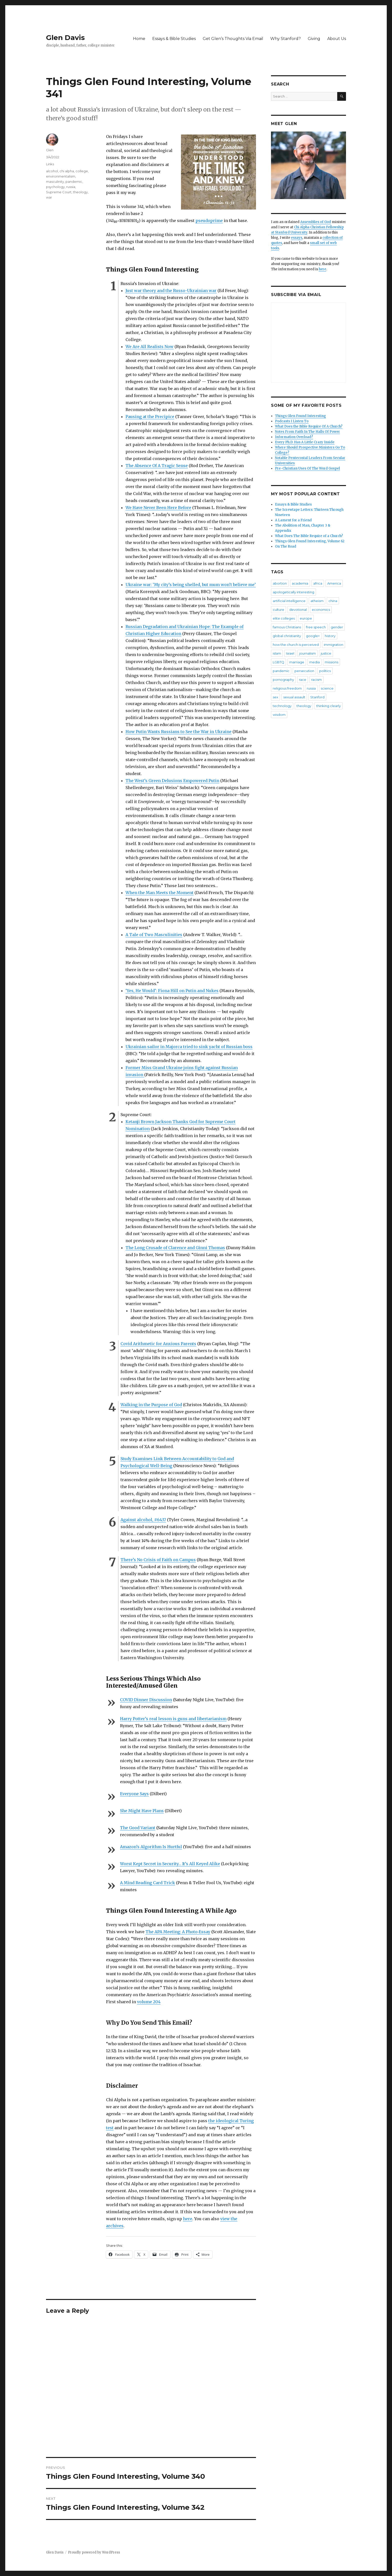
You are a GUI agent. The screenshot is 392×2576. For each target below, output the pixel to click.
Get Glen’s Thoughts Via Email (233, 38)
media (314, 662)
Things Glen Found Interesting (300, 416)
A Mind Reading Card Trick (147, 1882)
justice (326, 653)
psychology (55, 187)
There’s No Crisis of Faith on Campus (158, 1559)
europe (306, 618)
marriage (296, 662)
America (334, 583)
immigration (333, 645)
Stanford (317, 697)
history (330, 636)
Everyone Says (134, 1793)
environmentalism (60, 176)
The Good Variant (137, 1827)
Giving (314, 38)
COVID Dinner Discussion (146, 1699)
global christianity (287, 636)
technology (282, 706)
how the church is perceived (296, 645)
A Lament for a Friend (293, 520)
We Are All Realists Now (150, 346)
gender (337, 627)
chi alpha (67, 171)
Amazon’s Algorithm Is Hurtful (151, 1846)
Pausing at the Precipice (150, 416)
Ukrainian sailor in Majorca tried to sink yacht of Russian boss (189, 1046)
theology (80, 192)
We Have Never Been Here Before (158, 507)
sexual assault (294, 697)
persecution (304, 671)
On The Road (285, 546)
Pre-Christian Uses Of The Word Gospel (307, 468)
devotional (298, 610)
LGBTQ (278, 662)
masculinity (55, 182)
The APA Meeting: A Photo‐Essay (178, 1931)
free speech (316, 627)
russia (70, 187)
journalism (307, 653)
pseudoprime (209, 220)
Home (139, 38)
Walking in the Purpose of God (151, 1404)
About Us (336, 38)
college (82, 171)
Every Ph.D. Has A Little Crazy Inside (304, 442)
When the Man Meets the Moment (160, 892)
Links (50, 164)
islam (277, 653)
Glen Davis (65, 37)
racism (316, 680)
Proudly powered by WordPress (94, 2552)
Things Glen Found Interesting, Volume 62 (309, 541)
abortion (280, 583)
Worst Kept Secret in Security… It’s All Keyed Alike (170, 1863)
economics (321, 610)
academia (300, 583)
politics (325, 671)
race (302, 680)
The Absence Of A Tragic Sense (157, 465)
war (49, 197)
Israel (290, 653)
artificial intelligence (289, 601)
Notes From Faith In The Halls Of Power (307, 432)
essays (296, 238)
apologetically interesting (293, 592)
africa (317, 583)
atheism (317, 601)
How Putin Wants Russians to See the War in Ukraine (179, 731)
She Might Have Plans (142, 1810)
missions (331, 662)
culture (278, 610)
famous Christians (287, 627)
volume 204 (148, 2001)
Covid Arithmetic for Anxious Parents (158, 1343)
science (327, 688)
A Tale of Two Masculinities (154, 934)
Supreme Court (59, 192)
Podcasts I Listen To (291, 421)
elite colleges (284, 618)
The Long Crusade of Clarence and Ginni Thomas (175, 1247)
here (187, 2218)
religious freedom (287, 688)
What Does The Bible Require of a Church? (309, 536)
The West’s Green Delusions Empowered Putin (172, 780)
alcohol (52, 171)
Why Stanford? (285, 38)
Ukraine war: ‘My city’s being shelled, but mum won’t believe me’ (191, 584)
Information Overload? (294, 437)
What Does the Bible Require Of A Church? (308, 426)
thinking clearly (328, 706)
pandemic (74, 182)
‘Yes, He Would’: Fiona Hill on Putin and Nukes (172, 990)
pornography (283, 680)
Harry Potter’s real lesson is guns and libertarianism (173, 1718)
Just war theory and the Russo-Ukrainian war (171, 290)
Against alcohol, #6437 (143, 1519)
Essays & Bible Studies (174, 38)
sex (275, 697)
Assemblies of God (315, 222)
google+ (313, 636)
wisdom (279, 715)
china (332, 601)
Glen (50, 150)
